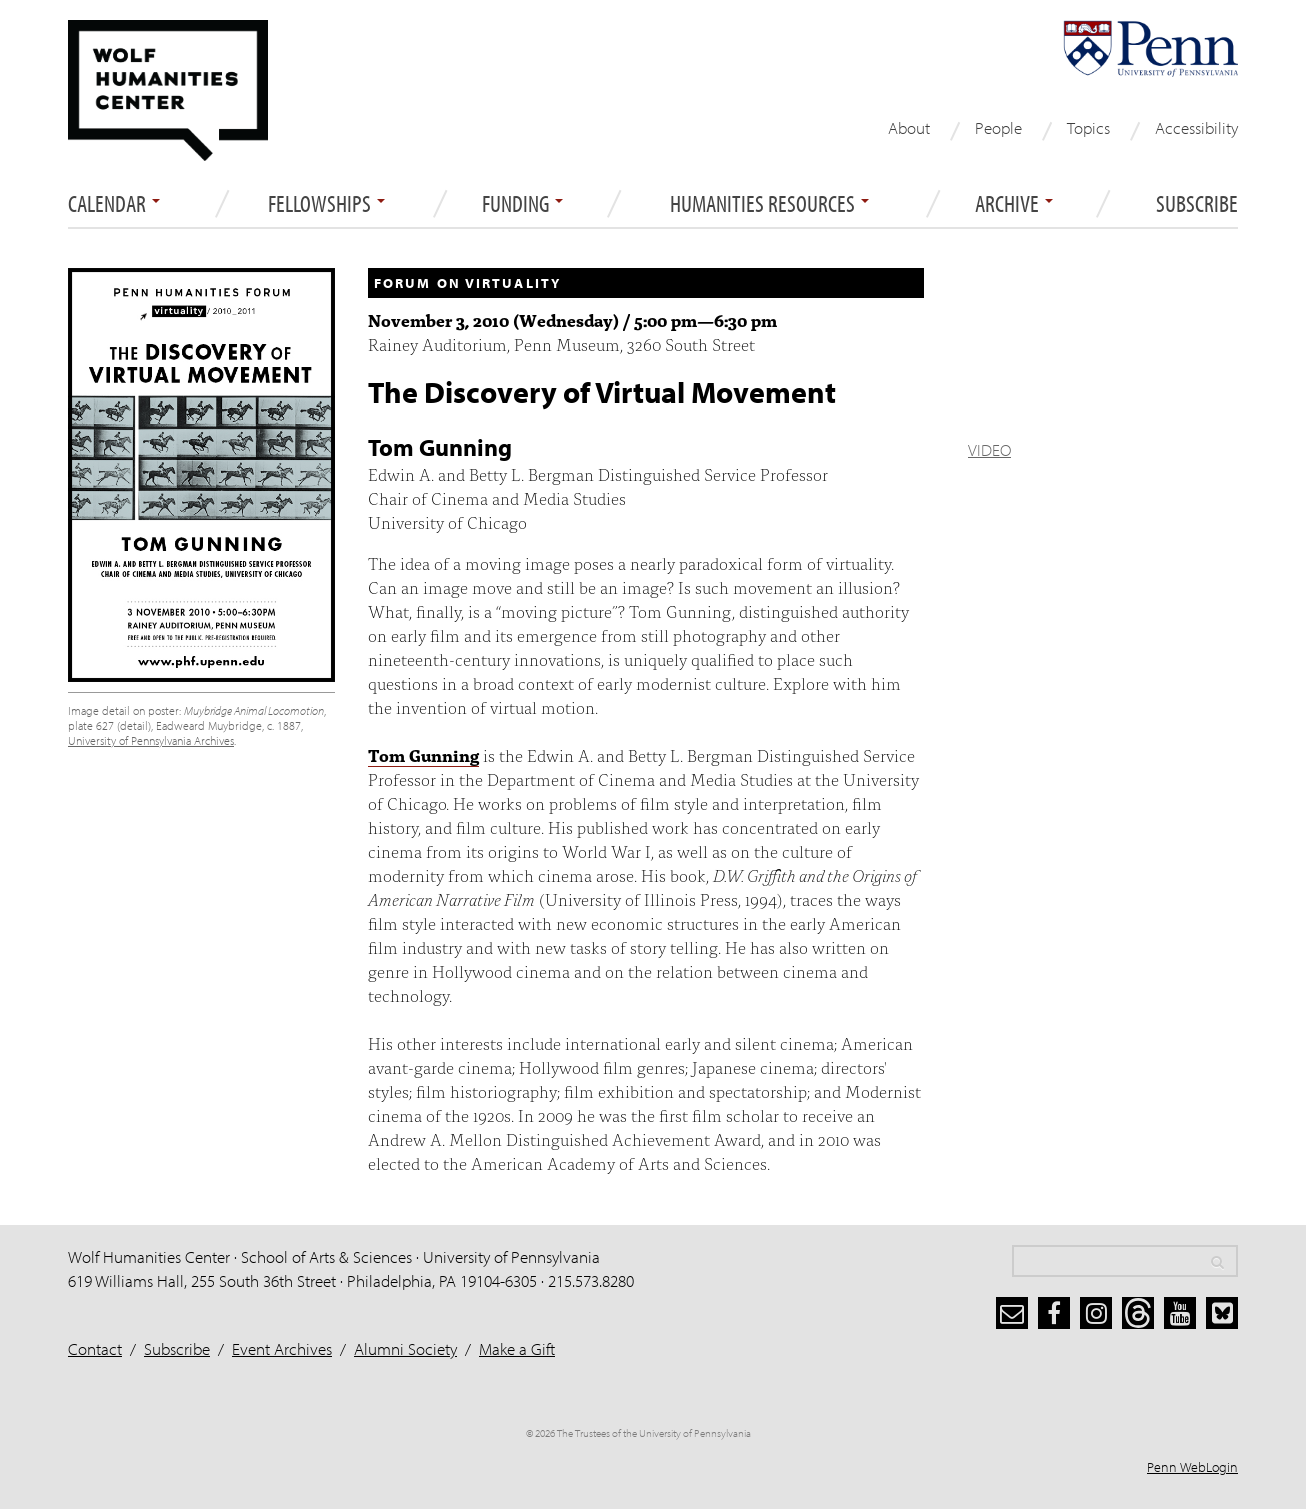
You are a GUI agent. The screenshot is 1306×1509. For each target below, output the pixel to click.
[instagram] (1096, 1313)
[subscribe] (1012, 1313)
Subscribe (1197, 204)
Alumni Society (405, 1348)
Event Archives (282, 1348)
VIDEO (989, 449)
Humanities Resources (769, 204)
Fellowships (326, 204)
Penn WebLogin (1192, 1467)
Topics (1088, 127)
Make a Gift (517, 1348)
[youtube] (1180, 1313)
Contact (95, 1348)
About (909, 127)
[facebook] (1054, 1313)
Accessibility (1196, 127)
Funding (522, 204)
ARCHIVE (1014, 204)
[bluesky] (1222, 1313)
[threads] (1138, 1313)
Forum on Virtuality (467, 283)
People (998, 127)
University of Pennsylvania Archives (151, 740)
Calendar (114, 204)
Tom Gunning (423, 754)
